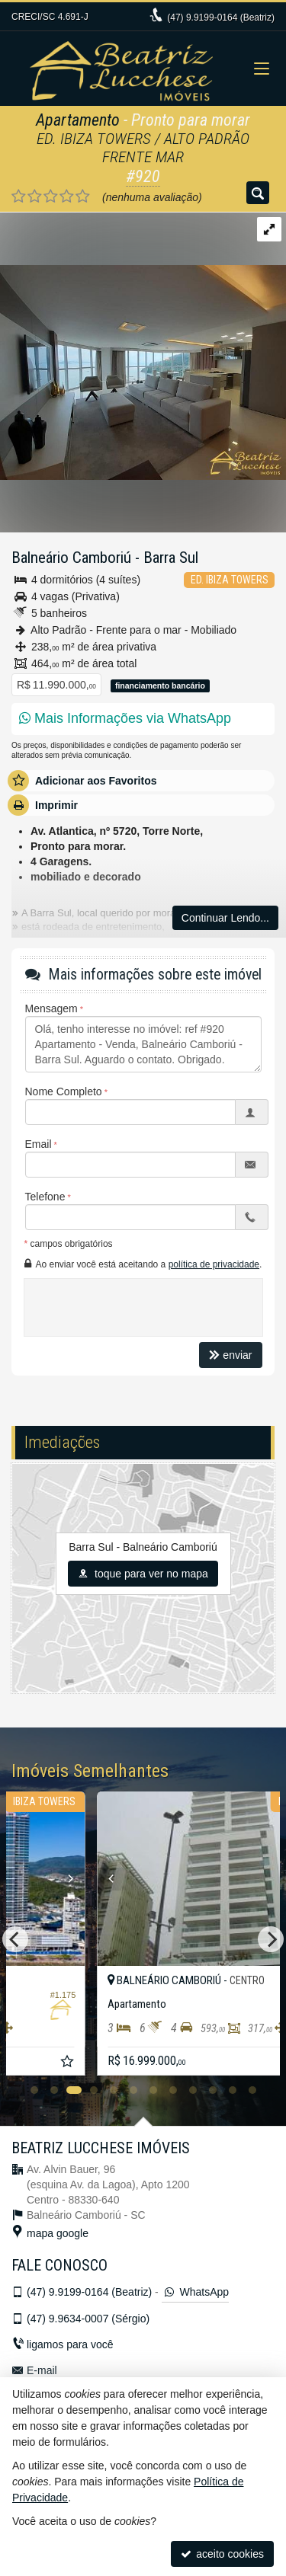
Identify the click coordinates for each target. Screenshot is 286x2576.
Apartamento (78, 119)
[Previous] (15, 1939)
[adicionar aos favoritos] (258, 2063)
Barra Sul (170, 557)
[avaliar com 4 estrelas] (66, 196)
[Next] (271, 1939)
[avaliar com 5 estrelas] (83, 196)
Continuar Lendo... (225, 918)
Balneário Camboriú (71, 557)
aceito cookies (222, 2554)
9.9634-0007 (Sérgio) (88, 2318)
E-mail (42, 2370)
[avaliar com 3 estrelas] (50, 196)
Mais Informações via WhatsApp (125, 718)
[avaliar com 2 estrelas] (34, 196)
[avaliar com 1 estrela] (18, 196)
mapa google (57, 2233)
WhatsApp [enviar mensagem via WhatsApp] (195, 2292)
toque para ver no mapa (143, 1574)
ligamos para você (70, 2344)
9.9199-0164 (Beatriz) (221, 17)
